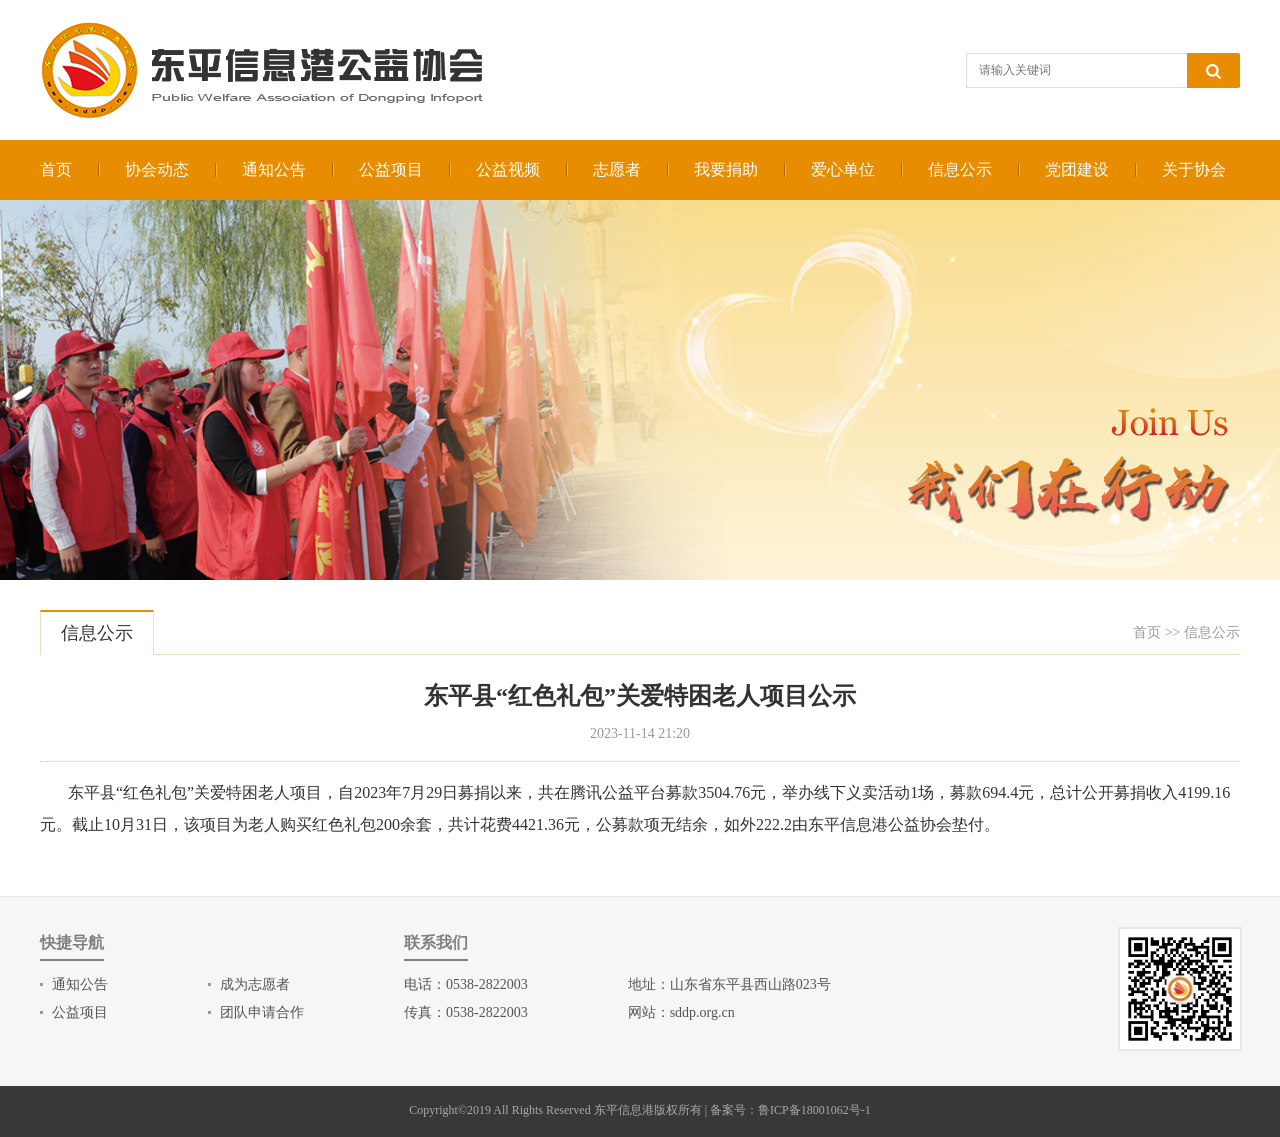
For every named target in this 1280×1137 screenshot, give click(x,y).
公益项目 (391, 169)
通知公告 (274, 169)
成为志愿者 (255, 984)
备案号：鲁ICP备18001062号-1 (790, 1110)
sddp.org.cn (702, 1012)
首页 (56, 169)
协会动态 (157, 169)
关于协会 (1194, 169)
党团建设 (1077, 169)
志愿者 (617, 169)
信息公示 (960, 169)
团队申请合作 (262, 1012)
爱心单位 (843, 169)
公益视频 (508, 169)
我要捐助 (726, 169)
